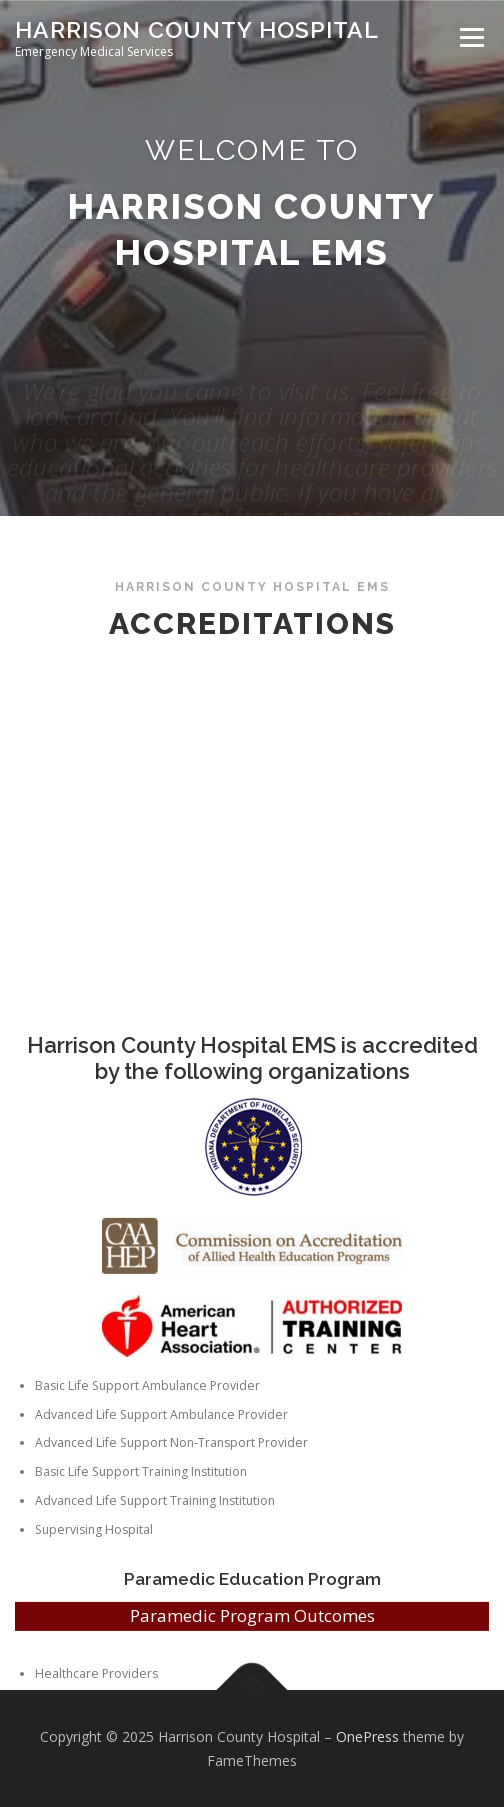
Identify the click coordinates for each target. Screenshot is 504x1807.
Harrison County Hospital (197, 29)
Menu (470, 37)
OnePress (367, 1736)
